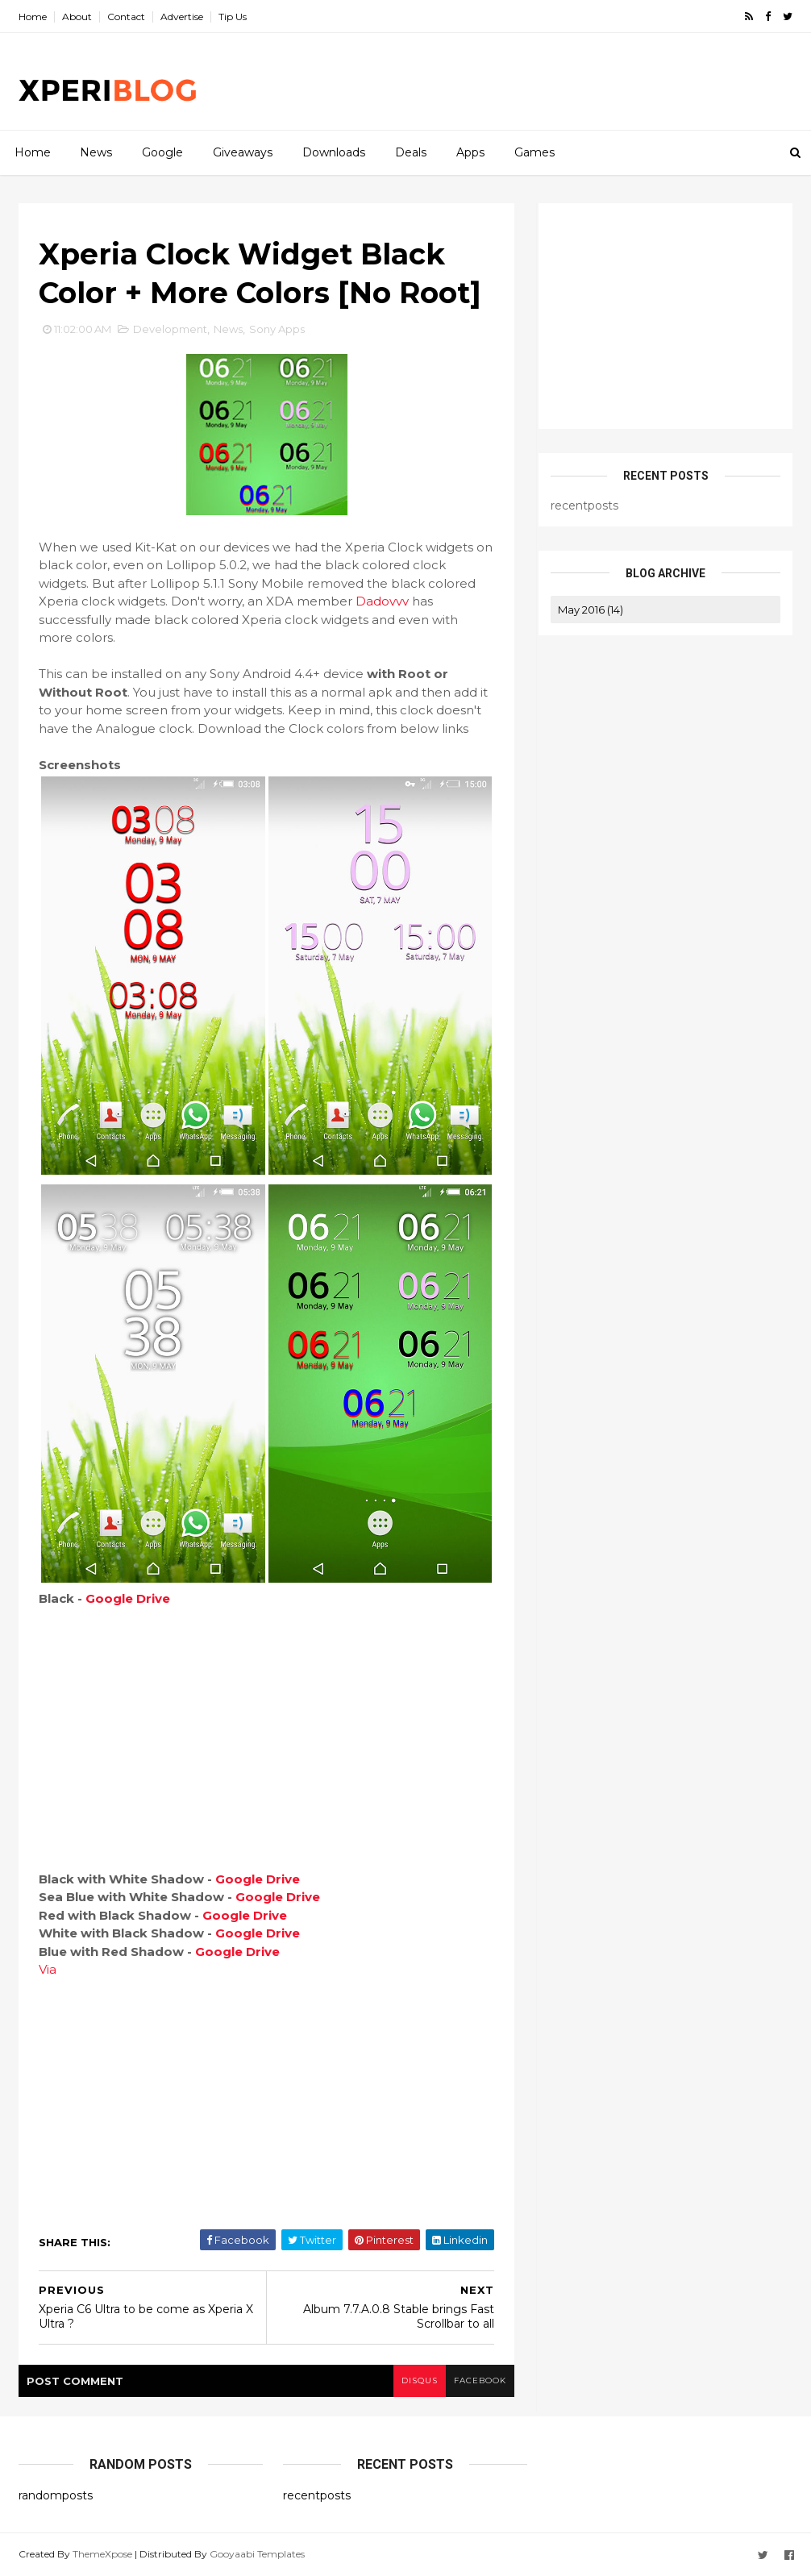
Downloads (333, 152)
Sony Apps (277, 329)
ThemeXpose (102, 2554)
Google (162, 152)
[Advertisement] (498, 81)
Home (33, 16)
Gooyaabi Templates (257, 2554)
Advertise (181, 16)
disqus (419, 2380)
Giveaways (242, 152)
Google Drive (127, 1598)
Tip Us (232, 16)
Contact (126, 16)
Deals (410, 152)
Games (534, 152)
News (96, 152)
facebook (480, 2380)
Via (47, 1969)
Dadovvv (382, 601)
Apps (470, 152)
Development (170, 329)
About (77, 16)
